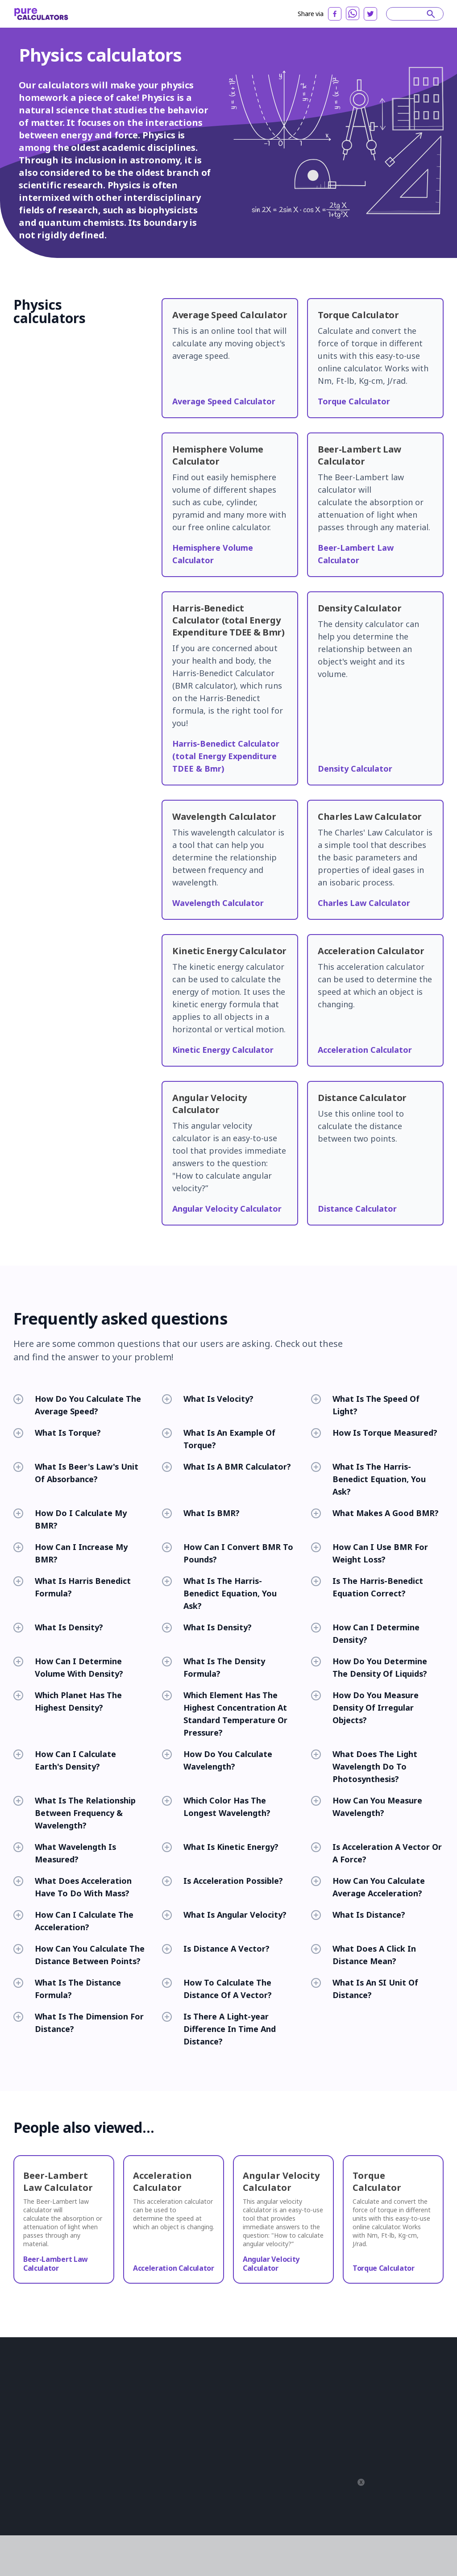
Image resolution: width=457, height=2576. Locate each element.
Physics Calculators (150, 2451)
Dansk (316, 2443)
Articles (23, 2441)
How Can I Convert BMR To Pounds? (227, 1553)
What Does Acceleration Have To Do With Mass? (72, 1887)
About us (25, 2429)
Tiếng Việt (407, 2443)
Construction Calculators (156, 2393)
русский (410, 2381)
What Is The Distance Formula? (67, 1988)
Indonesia (322, 2406)
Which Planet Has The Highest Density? (67, 1701)
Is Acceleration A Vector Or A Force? (376, 1853)
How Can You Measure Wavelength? (366, 1806)
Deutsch (371, 2393)
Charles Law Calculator (364, 902)
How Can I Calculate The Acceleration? (73, 1920)
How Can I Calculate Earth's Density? (64, 1760)
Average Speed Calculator (223, 401)
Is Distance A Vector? (216, 1948)
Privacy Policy (30, 2524)
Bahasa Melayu (328, 2431)
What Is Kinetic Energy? (220, 1846)
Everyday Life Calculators (241, 2426)
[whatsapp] (352, 13)
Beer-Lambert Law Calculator (55, 2263)
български (322, 2418)
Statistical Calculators (152, 2476)
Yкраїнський (325, 2493)
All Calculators (227, 2488)
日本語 (398, 2393)
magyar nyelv (352, 2481)
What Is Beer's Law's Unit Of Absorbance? (75, 1472)
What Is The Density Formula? (213, 1667)
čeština (317, 2481)
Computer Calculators (153, 2463)
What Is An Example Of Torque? (218, 1438)
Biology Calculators (149, 2381)
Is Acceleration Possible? (222, 1880)
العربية (316, 2393)
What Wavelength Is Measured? (64, 1853)
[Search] (411, 13)
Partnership (29, 2466)
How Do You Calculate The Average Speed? (77, 1405)
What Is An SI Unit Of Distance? (364, 1988)
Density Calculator (355, 768)
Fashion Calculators (234, 2463)
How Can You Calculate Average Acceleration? (368, 1887)
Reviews (24, 2454)
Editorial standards (38, 2479)
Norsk (418, 2431)
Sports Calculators (233, 2451)
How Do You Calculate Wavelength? (217, 1760)
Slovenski (401, 2456)
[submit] (431, 13)
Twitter (23, 2504)
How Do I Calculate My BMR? (70, 1519)
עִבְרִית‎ (409, 2468)
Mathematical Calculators (157, 2438)
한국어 (316, 2456)
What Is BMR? (201, 1513)
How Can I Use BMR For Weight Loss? (369, 1553)
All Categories (227, 2476)
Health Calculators (148, 2426)
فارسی (354, 2468)
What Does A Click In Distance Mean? (363, 1954)
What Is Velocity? (207, 1398)
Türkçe (423, 2393)
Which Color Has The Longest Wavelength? (216, 1806)
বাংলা (408, 2481)
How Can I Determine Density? (365, 1633)
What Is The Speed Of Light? (365, 1405)
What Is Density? (58, 1627)
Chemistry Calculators (237, 2381)
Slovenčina (386, 2406)
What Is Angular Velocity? (224, 1914)
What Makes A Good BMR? (375, 1513)
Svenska (367, 2431)
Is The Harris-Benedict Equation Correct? (367, 1587)
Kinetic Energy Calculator (223, 1049)
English (318, 2381)
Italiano (412, 2418)
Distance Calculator (357, 1208)
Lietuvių (384, 2418)
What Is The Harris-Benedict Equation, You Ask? (368, 1479)
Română (354, 2406)
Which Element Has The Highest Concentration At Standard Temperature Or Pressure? (224, 1714)
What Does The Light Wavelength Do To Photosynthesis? (364, 1766)
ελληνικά (382, 2468)
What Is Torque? (57, 1432)
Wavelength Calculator (218, 902)
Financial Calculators (151, 2406)
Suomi (394, 2431)
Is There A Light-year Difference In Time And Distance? (219, 2029)
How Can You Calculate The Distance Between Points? (79, 1954)
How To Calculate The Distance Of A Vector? (217, 1988)
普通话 (386, 2481)
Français (342, 2393)
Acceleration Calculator (365, 1049)
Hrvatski (355, 2418)
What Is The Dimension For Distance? (78, 2022)
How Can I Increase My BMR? (70, 1553)
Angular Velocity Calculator (227, 1208)
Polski (379, 2443)
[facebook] (334, 14)
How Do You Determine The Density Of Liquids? (369, 1667)
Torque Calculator (354, 401)
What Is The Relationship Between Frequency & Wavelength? (74, 1813)
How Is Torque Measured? (374, 1432)
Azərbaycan (323, 2468)
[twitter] (370, 14)
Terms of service (72, 2524)
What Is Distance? (358, 1914)
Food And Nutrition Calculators (233, 2410)
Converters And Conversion (246, 2393)
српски (371, 2456)
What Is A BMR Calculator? (226, 1466)
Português (349, 2381)
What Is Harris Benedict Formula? (72, 1587)
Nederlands (348, 2443)
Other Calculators (231, 2438)
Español (381, 2381)
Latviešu (343, 2456)
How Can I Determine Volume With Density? (68, 1667)
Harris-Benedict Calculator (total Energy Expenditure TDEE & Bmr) (225, 756)
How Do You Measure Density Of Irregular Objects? (365, 1707)
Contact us (27, 2491)
